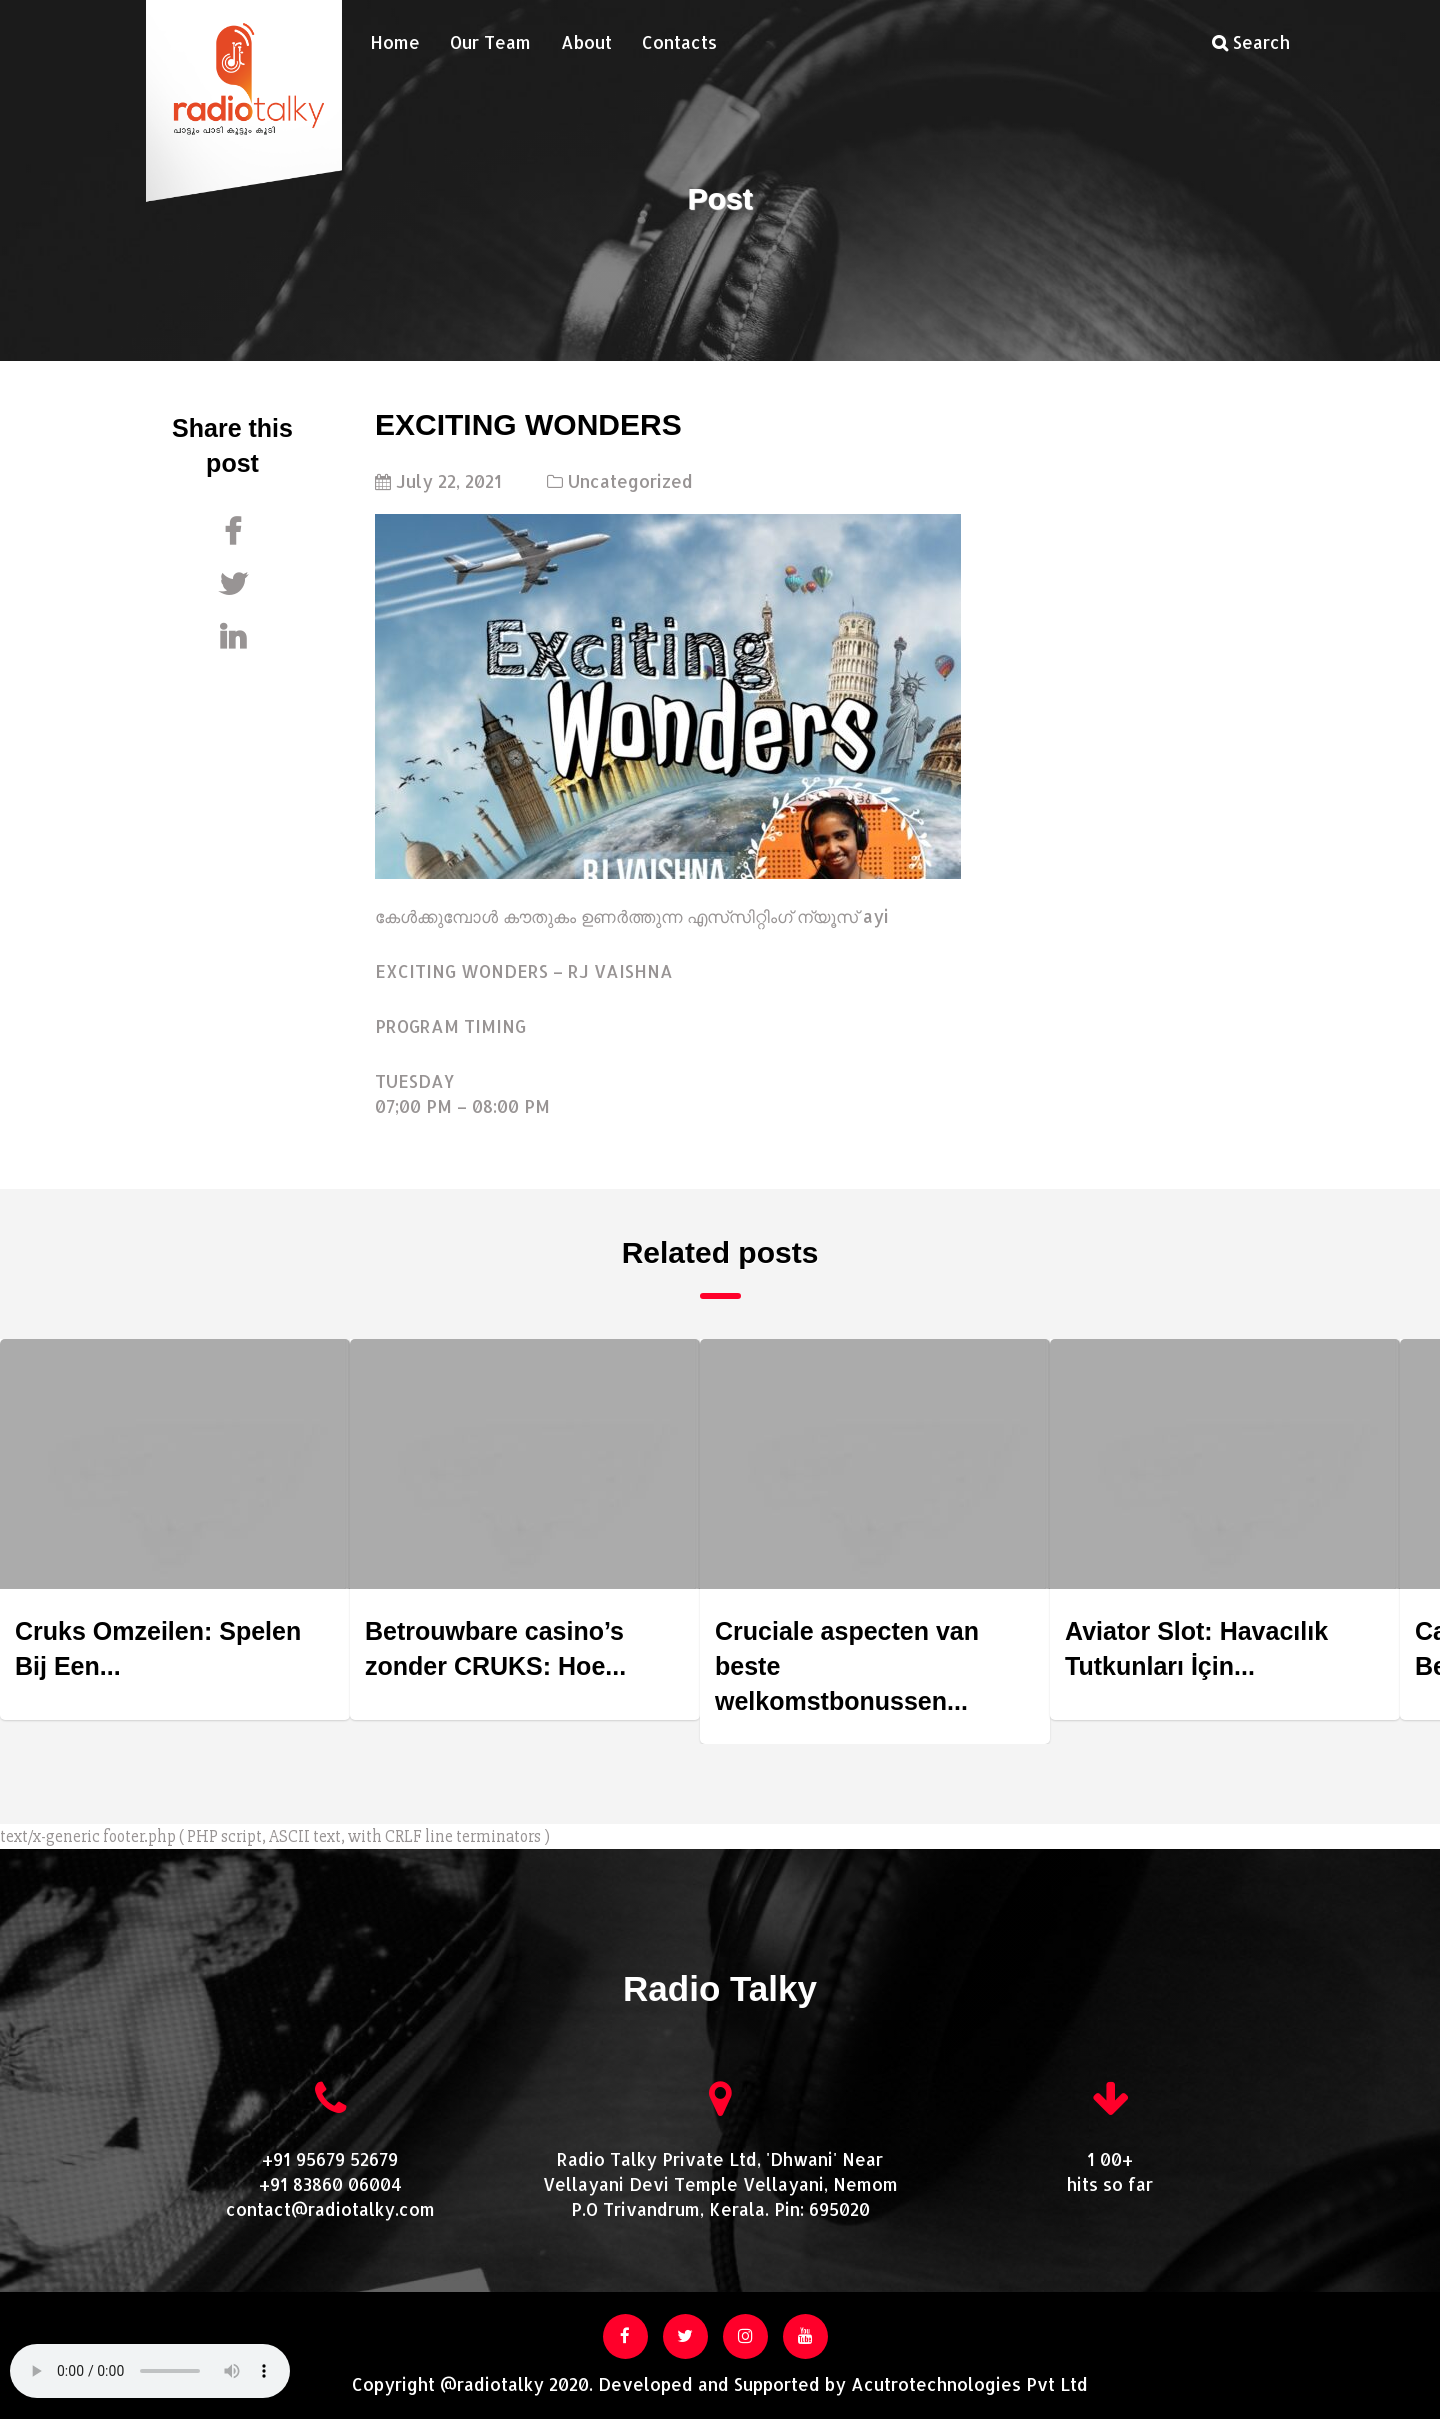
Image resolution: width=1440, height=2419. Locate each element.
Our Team (490, 42)
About (586, 42)
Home (395, 42)
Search (1251, 42)
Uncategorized (630, 481)
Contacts (679, 42)
